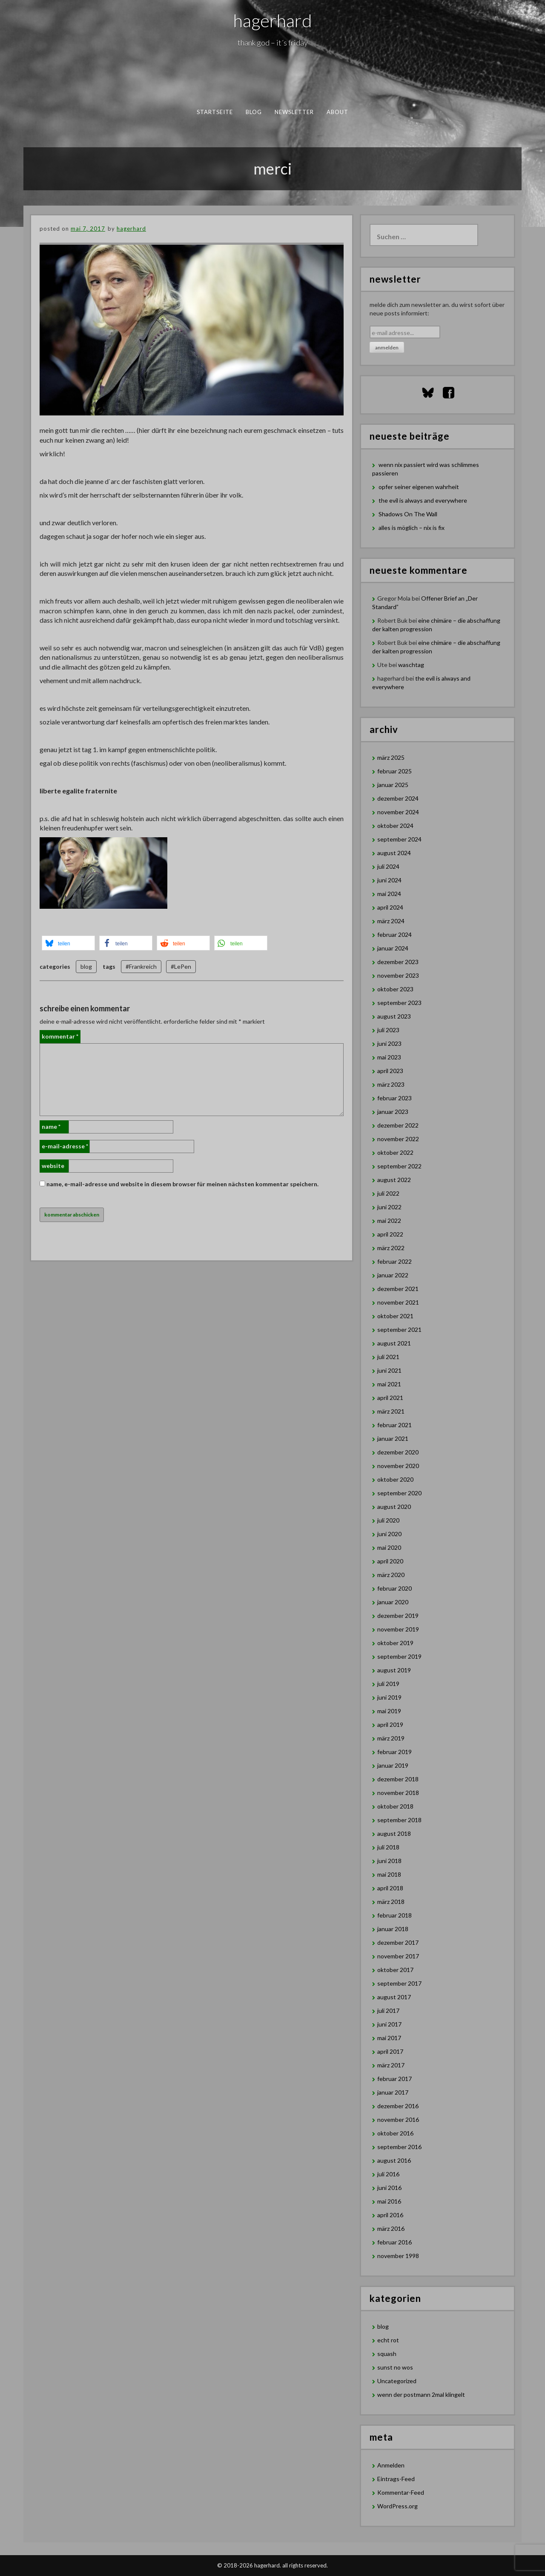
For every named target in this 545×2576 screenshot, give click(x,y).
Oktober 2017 (395, 1969)
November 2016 (398, 2119)
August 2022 (394, 1179)
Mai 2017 (389, 2037)
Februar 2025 (394, 771)
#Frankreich (141, 966)
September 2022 (399, 1166)
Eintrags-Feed (396, 2478)
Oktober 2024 (395, 825)
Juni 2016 (389, 2187)
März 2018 (390, 1901)
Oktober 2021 (395, 1315)
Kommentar (60, 1036)
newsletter (294, 112)
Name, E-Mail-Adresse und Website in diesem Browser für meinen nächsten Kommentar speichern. (182, 1184)
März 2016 (390, 2228)
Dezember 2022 (398, 1125)
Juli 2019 (388, 1683)
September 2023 (399, 1002)
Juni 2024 (389, 880)
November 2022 (398, 1138)
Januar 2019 (392, 1765)
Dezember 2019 (398, 1615)
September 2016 (399, 2146)
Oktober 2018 (395, 1806)
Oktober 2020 (395, 1479)
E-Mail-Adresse (65, 1146)
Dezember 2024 (398, 798)
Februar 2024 (394, 934)
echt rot (388, 2340)
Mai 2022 (389, 1220)
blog (254, 112)
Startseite (215, 112)
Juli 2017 (388, 2010)
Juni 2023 (389, 1043)
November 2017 (398, 1956)
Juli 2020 (388, 1520)
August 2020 (394, 1506)
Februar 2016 (394, 2242)
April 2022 (390, 1234)
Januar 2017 (392, 2092)
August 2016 (394, 2160)
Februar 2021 (394, 1424)
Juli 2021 (388, 1356)
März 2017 (390, 2065)
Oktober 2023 (395, 989)
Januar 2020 (392, 1602)
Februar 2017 (394, 2078)
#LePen (181, 966)
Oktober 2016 (395, 2133)
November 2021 (398, 1302)
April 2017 (390, 2051)
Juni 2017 (389, 2024)
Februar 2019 (394, 1751)
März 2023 (390, 1084)
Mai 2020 (389, 1547)
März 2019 (390, 1738)
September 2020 (399, 1493)
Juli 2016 (388, 2174)
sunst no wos (395, 2367)
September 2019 (399, 1656)
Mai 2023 (389, 1057)
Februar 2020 (394, 1588)
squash (386, 2353)
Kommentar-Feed (400, 2492)
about (338, 112)
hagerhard (272, 20)
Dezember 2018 (398, 1779)
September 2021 (399, 1329)
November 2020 (398, 1465)
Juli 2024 (388, 866)
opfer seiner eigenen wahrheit (419, 486)
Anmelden (390, 2465)
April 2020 (390, 1561)
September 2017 (399, 1983)
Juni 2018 (389, 1860)
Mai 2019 (389, 1710)
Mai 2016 (389, 2201)
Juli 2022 (388, 1193)
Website (53, 1165)
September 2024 (399, 839)
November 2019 (398, 1629)
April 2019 (390, 1724)
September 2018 (399, 1819)
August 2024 (394, 852)
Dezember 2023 (398, 961)
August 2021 (394, 1343)
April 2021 (390, 1397)
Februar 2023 (394, 1098)
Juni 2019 (389, 1697)
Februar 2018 (394, 1915)
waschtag (411, 664)
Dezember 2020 (398, 1452)
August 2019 (394, 1670)
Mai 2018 (389, 1874)
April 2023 (390, 1070)
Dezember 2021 (398, 1288)
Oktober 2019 (395, 1642)
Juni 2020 (389, 1533)
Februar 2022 (394, 1261)
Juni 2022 (389, 1207)
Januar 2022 (392, 1275)
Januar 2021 (392, 1438)
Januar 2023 (392, 1111)
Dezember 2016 (398, 2105)
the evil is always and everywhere (423, 500)
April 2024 (390, 907)
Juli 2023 (388, 1029)
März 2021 (390, 1411)
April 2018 (390, 1888)
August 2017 (394, 1997)
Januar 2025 (392, 784)
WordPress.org (397, 2506)
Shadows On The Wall (408, 514)
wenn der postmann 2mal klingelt (421, 2394)
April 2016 (390, 2214)
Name (51, 1126)
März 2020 (390, 1574)
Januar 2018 (392, 1928)
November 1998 (398, 2255)
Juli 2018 (388, 1847)
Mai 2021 (389, 1384)
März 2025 (390, 757)
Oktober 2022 (395, 1152)
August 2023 (394, 1016)
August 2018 (394, 1833)
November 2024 (398, 812)
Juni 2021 (389, 1370)
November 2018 (398, 1792)
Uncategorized (396, 2380)
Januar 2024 (392, 948)
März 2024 (390, 920)
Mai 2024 (389, 893)
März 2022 (390, 1247)
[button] (68, 943)
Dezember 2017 (398, 1942)
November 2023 (398, 975)
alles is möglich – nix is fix (412, 527)
